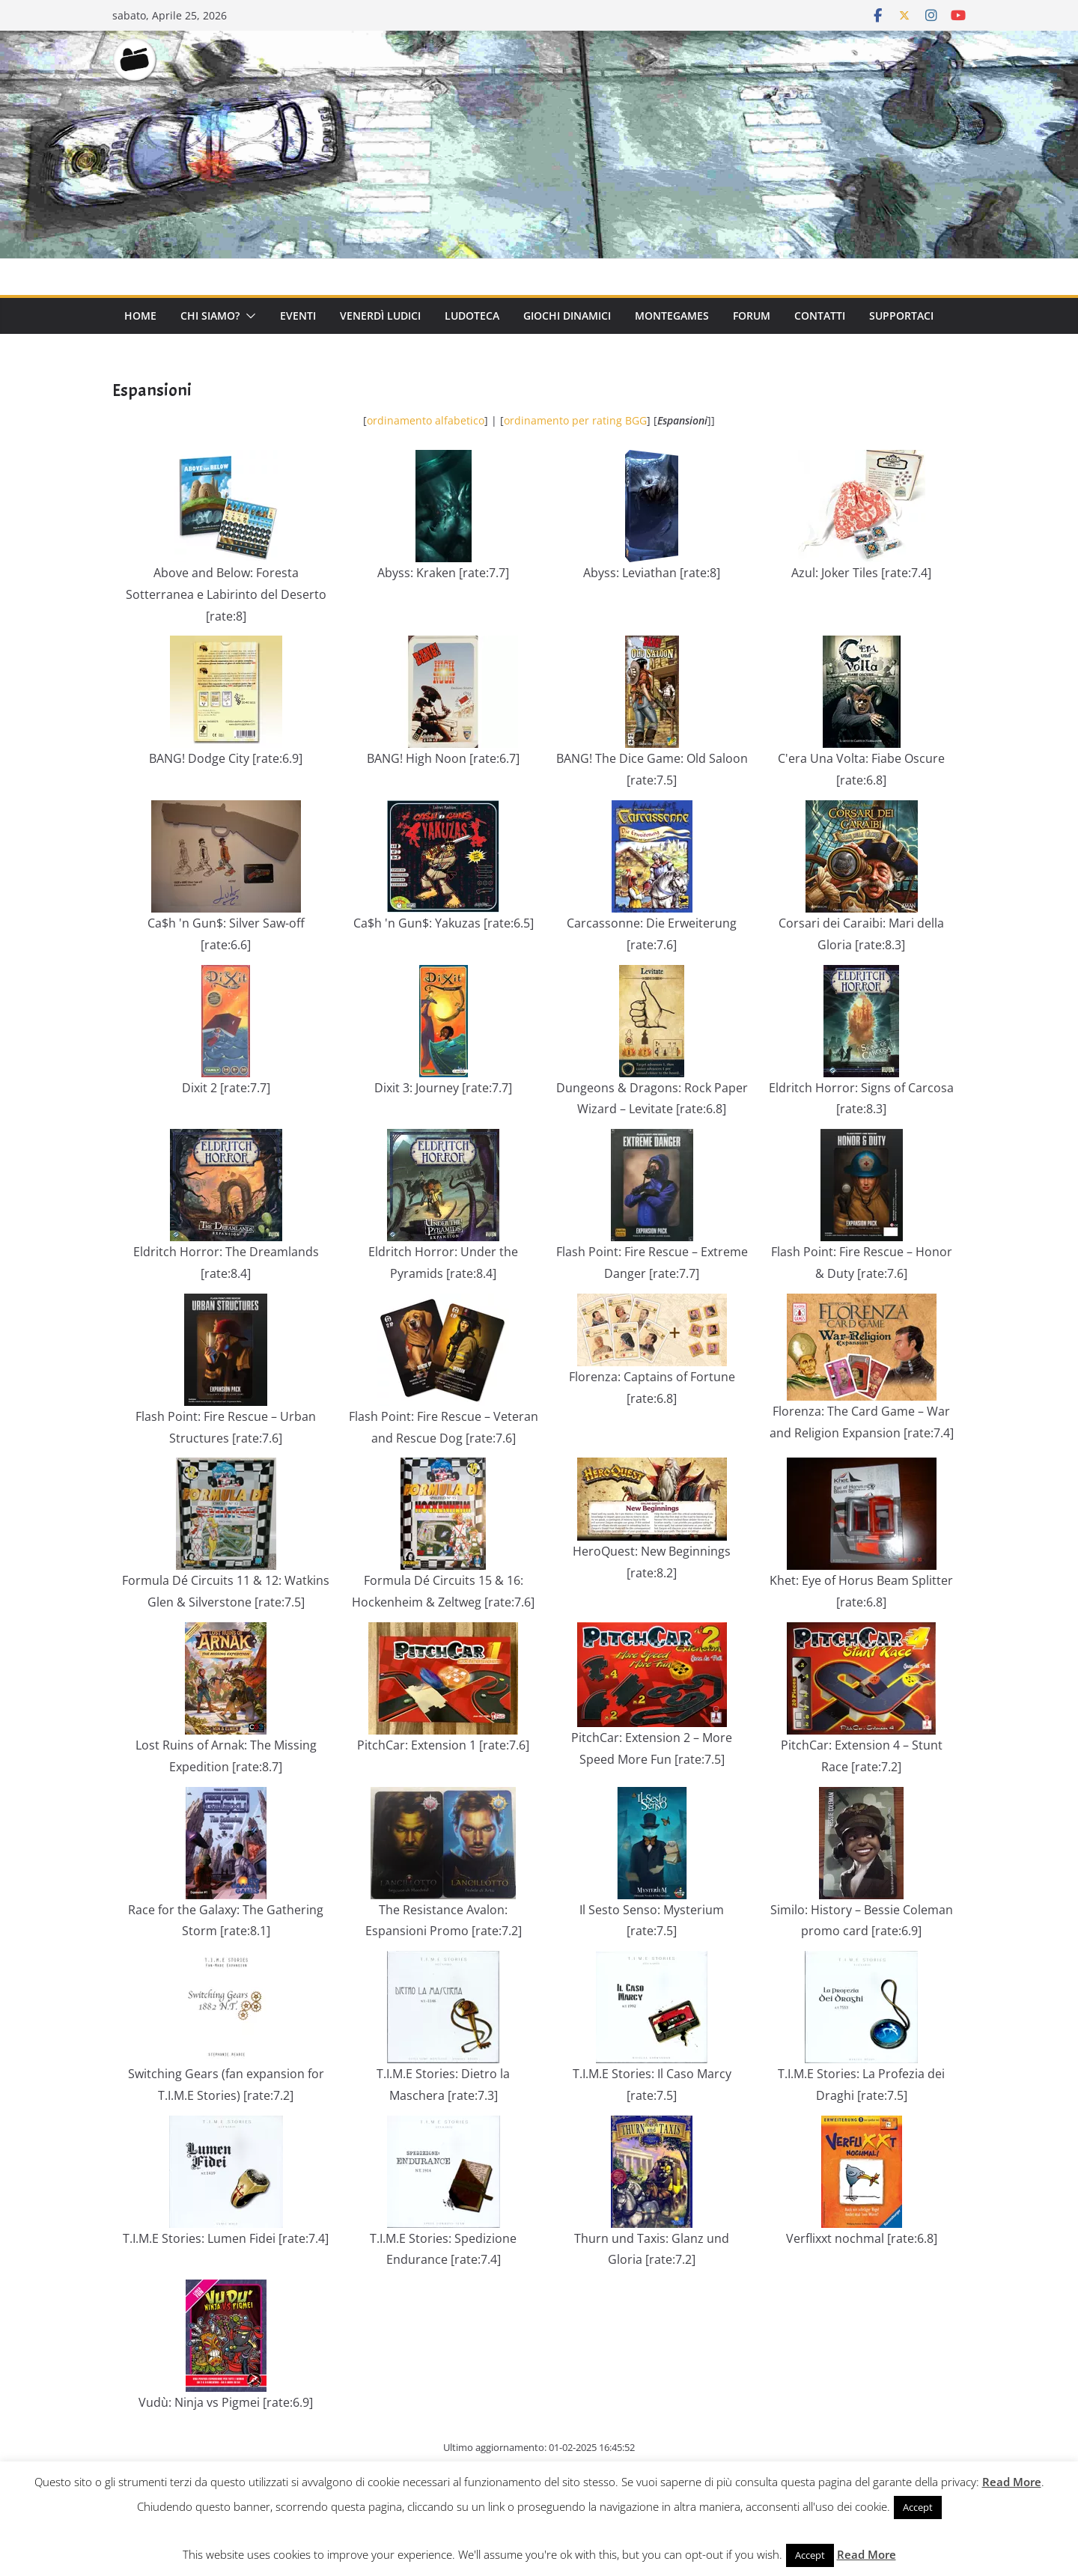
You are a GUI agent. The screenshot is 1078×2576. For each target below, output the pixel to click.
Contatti (819, 315)
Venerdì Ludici (380, 315)
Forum (751, 315)
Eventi (298, 315)
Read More (1011, 2481)
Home (140, 315)
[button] (248, 315)
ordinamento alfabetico (425, 420)
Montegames (672, 315)
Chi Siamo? (210, 315)
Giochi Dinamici (567, 315)
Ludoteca (472, 315)
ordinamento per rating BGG (575, 420)
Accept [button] (918, 2507)
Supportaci (901, 315)
